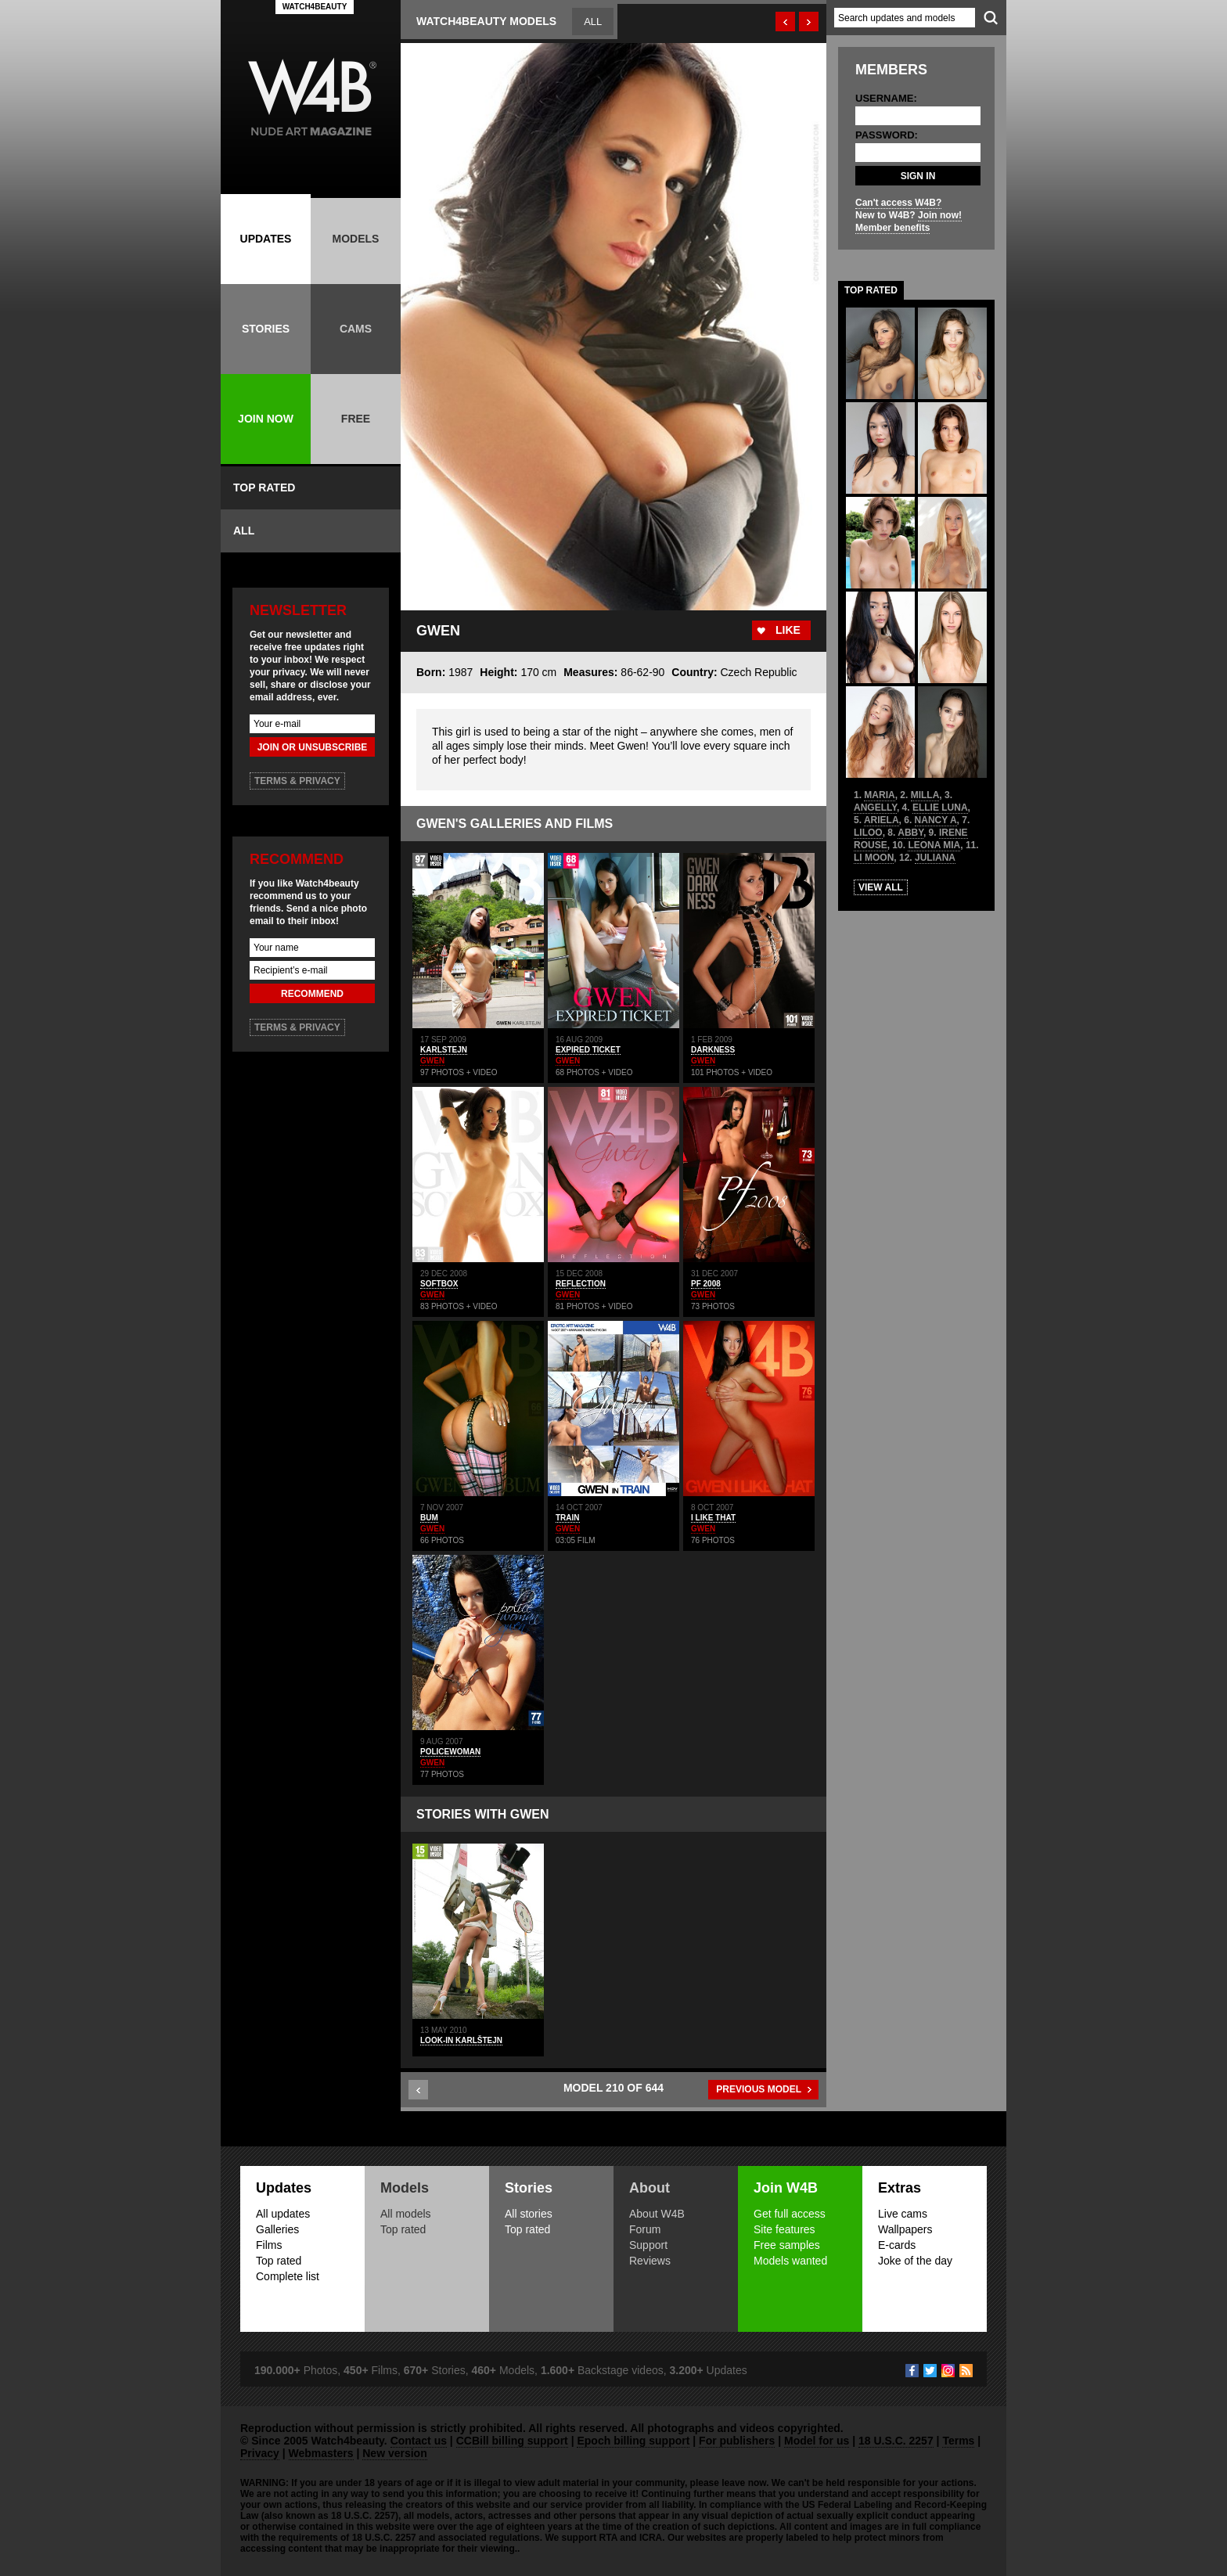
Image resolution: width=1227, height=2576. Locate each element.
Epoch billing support (633, 2440)
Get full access (790, 2213)
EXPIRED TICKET (588, 1049)
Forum (644, 2229)
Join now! (940, 215)
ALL (243, 530)
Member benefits (892, 227)
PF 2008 (706, 1283)
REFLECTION (581, 1283)
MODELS (356, 238)
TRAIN (568, 1517)
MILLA (925, 795)
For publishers (737, 2440)
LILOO (868, 832)
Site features (784, 2229)
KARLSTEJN (443, 1049)
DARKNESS (713, 1049)
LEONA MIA (934, 845)
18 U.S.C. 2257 (896, 2440)
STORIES (266, 328)
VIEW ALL (880, 887)
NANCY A (936, 820)
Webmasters (321, 2453)
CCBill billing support (512, 2440)
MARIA (879, 795)
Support (648, 2245)
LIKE (788, 630)
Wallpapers (905, 2229)
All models (405, 2213)
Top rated (278, 2260)
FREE (355, 418)
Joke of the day (915, 2260)
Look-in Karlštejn (461, 2040)
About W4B (657, 2213)
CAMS (356, 328)
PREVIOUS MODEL (758, 2089)
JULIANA (935, 857)
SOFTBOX (439, 1283)
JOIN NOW (265, 418)
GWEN (432, 1060)
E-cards (897, 2245)
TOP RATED (264, 487)
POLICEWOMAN (450, 1751)
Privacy (259, 2453)
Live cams (902, 2213)
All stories (528, 2213)
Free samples (787, 2245)
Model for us (816, 2440)
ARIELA (881, 820)
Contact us (418, 2440)
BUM (429, 1517)
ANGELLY (875, 807)
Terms (958, 2440)
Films (269, 2245)
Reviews (650, 2260)
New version (394, 2453)
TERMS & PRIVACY (297, 780)
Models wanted (790, 2260)
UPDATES (266, 238)
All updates (283, 2213)
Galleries (277, 2229)
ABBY (910, 832)
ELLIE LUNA (940, 807)
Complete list (287, 2276)
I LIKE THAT (713, 1517)
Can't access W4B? (898, 202)
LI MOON (874, 857)
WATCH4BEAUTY (314, 6)
